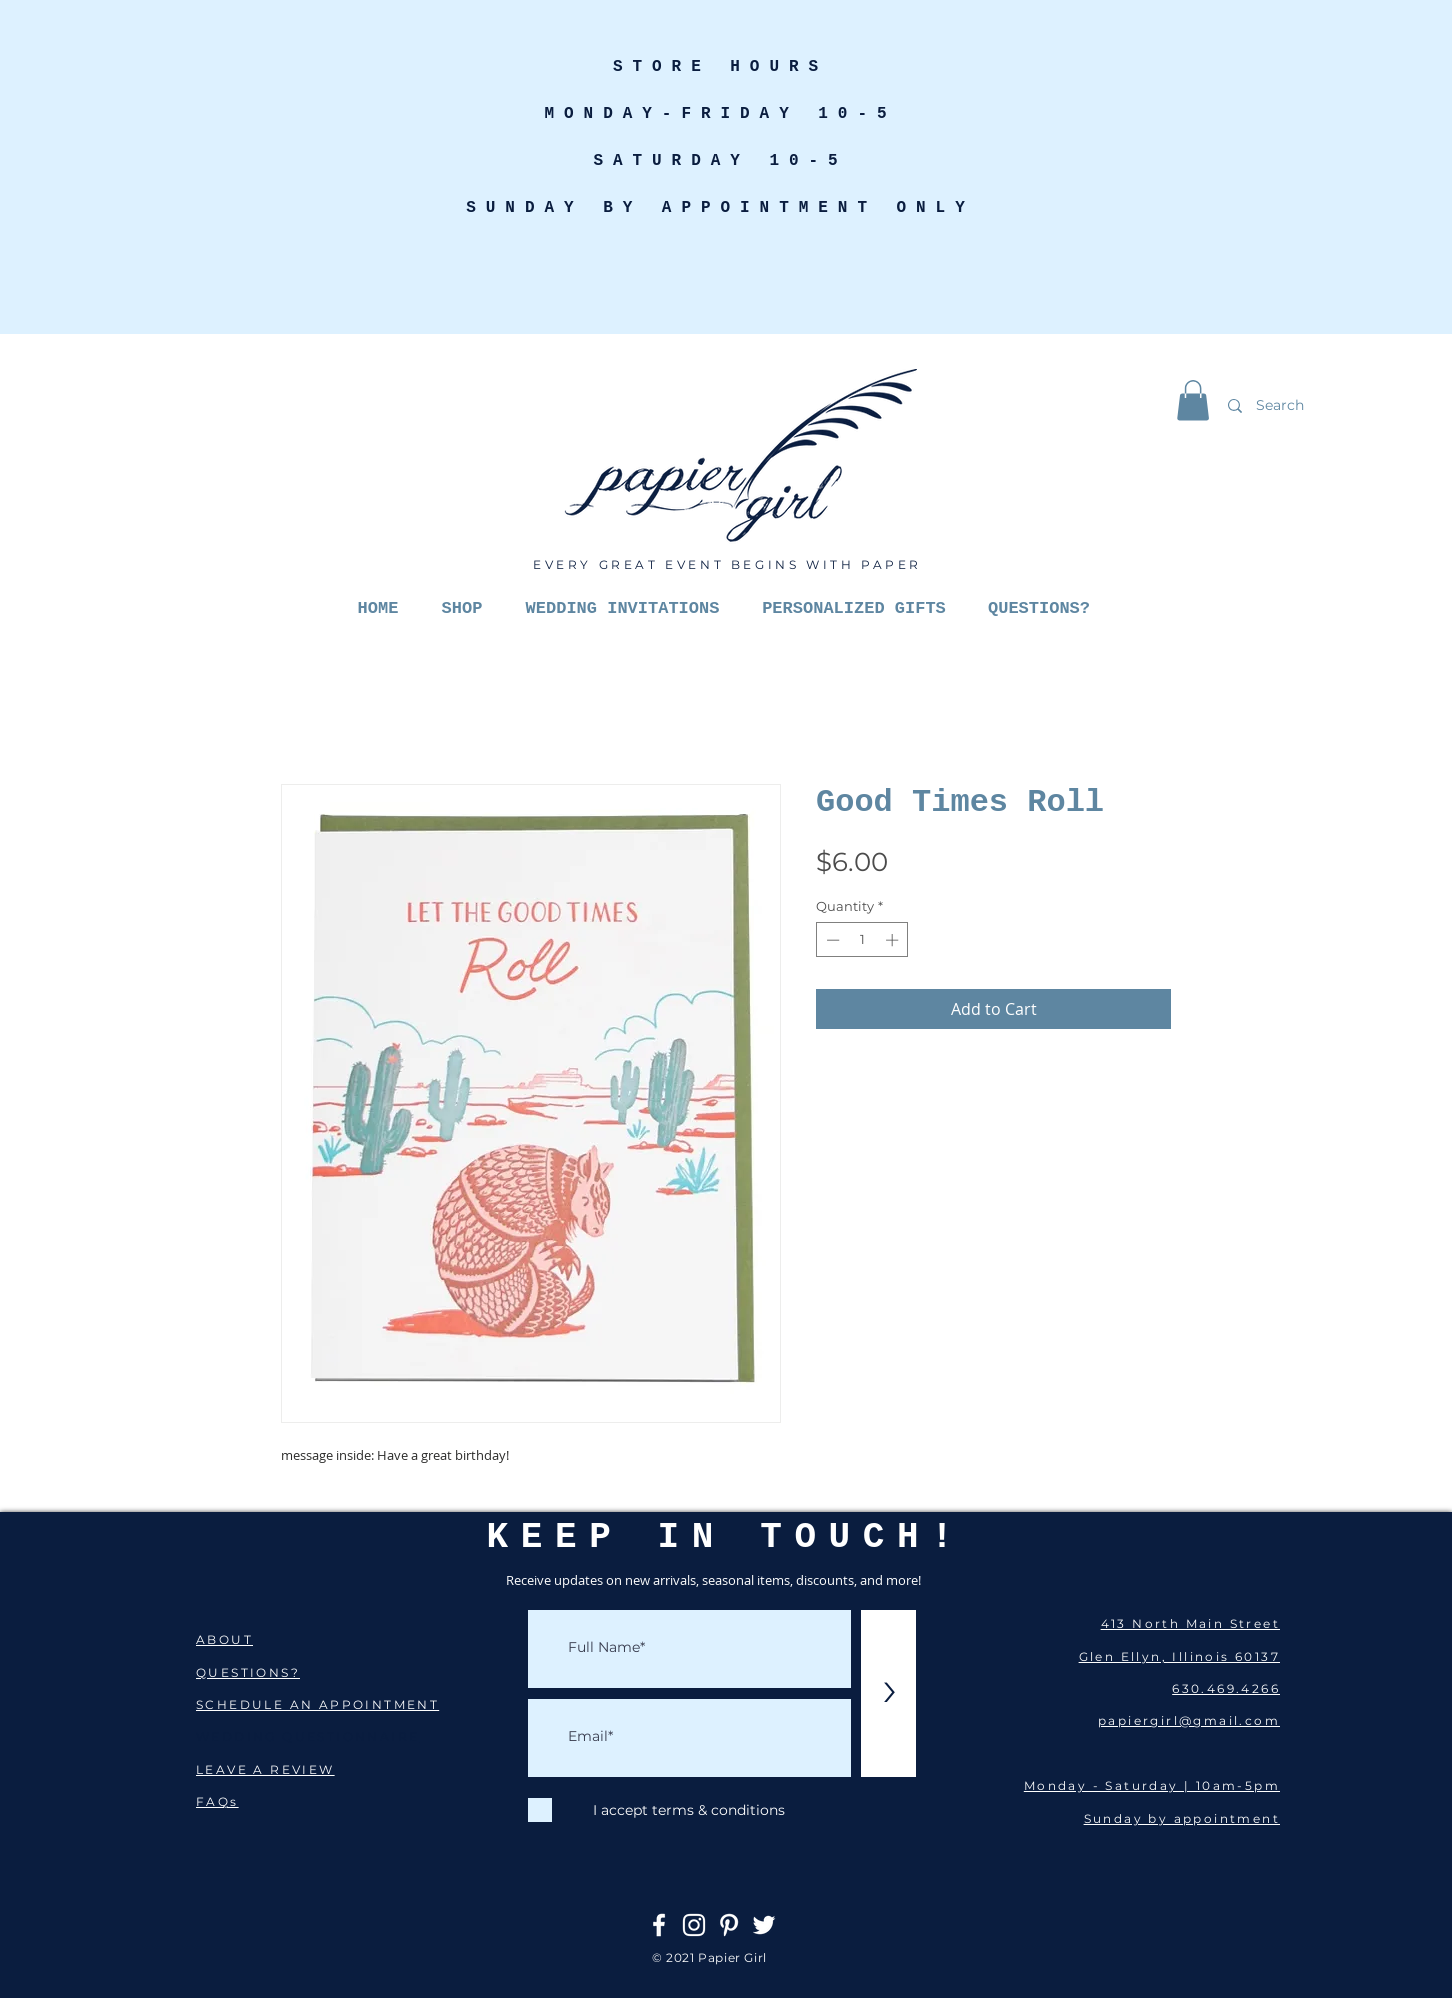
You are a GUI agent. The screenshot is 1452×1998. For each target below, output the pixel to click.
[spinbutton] (862, 940)
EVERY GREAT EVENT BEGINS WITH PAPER (727, 564)
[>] (888, 1693)
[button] (1193, 400)
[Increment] (894, 940)
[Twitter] (764, 1925)
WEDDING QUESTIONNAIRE (307, 1736)
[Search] (1328, 405)
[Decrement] (831, 940)
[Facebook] (659, 1925)
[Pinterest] (729, 1925)
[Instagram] (694, 1925)
